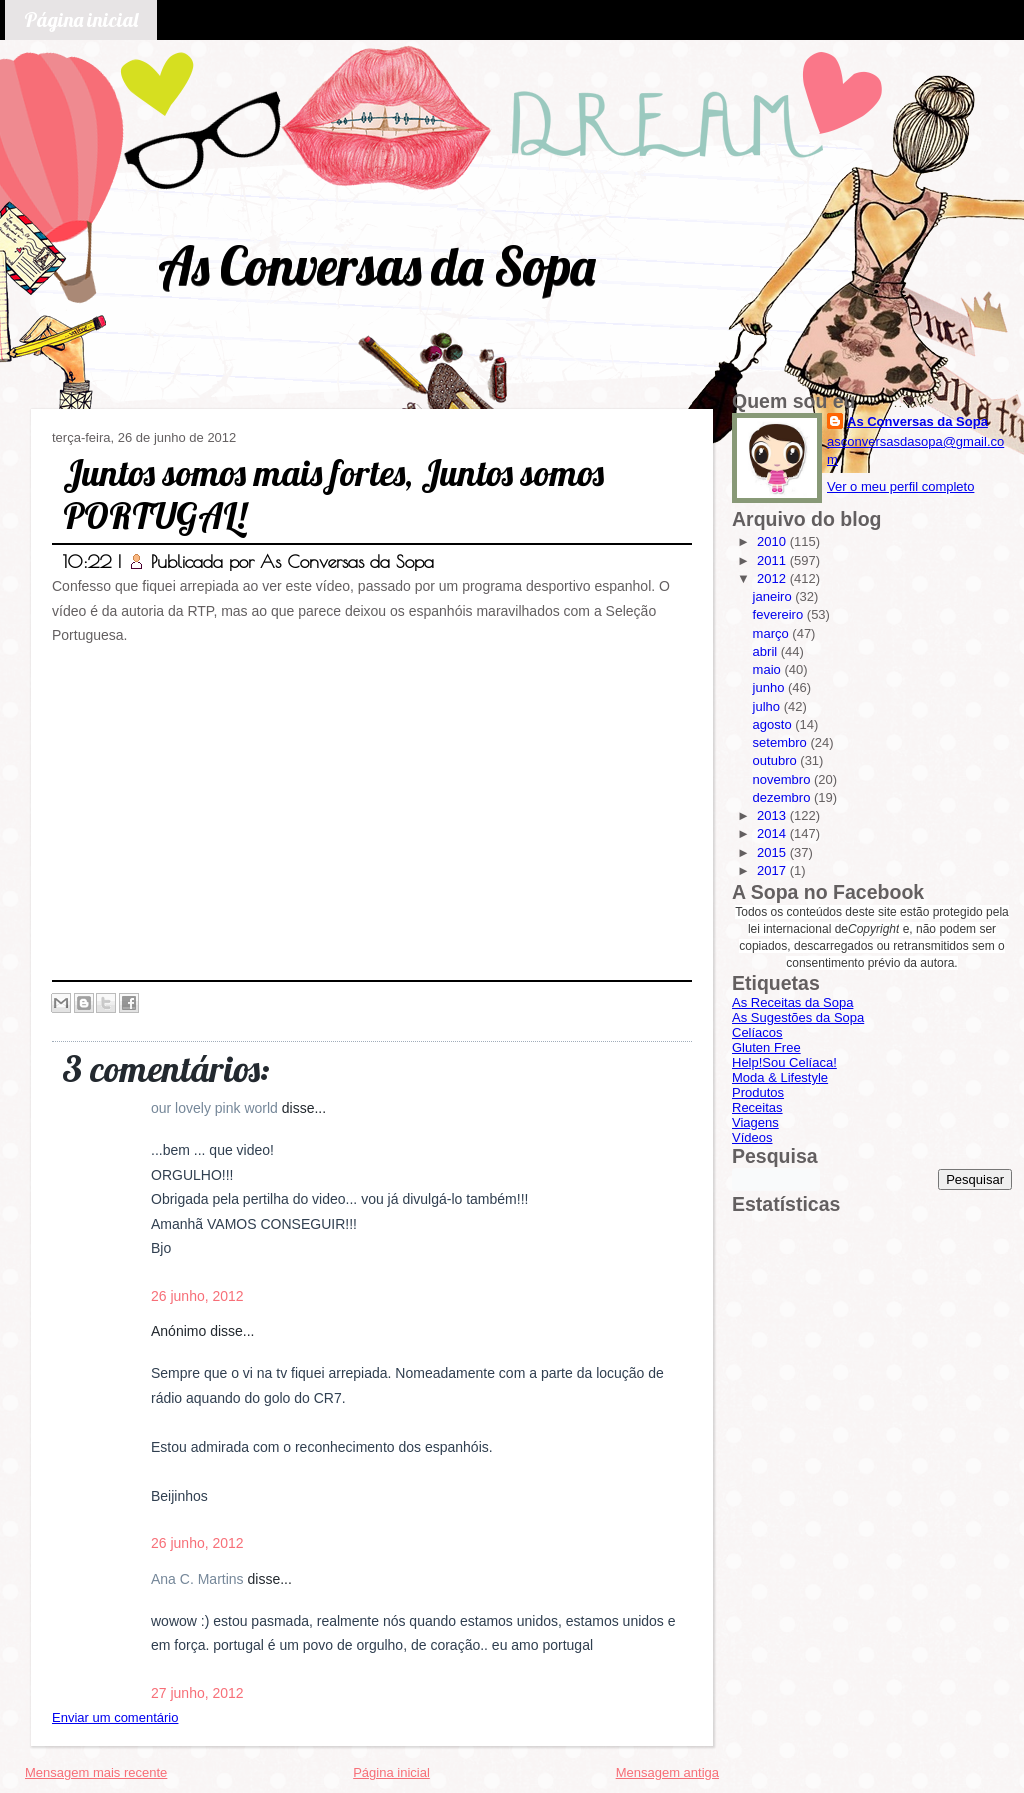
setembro (782, 742)
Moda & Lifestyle (780, 1077)
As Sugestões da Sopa (798, 1017)
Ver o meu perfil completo (900, 486)
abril (767, 651)
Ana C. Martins (199, 1579)
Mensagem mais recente (96, 1772)
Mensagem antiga (667, 1772)
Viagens (755, 1122)
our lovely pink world (216, 1108)
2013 (773, 815)
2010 (773, 541)
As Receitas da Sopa (792, 1002)
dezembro (783, 797)
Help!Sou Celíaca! (784, 1062)
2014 (773, 833)
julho (768, 706)
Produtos (758, 1092)
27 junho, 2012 (197, 1693)
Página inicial (81, 19)
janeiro (774, 596)
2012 (773, 578)
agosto (774, 724)
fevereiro (780, 614)
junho (770, 687)
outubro (777, 760)
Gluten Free (766, 1047)
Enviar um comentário (115, 1717)
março (773, 633)
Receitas (757, 1107)
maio (769, 669)
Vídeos (752, 1137)
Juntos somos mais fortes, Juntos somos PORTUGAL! (333, 494)
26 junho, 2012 (197, 1296)
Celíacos (757, 1032)
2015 (773, 852)
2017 (773, 870)
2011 (773, 560)
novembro (783, 779)
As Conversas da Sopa (376, 265)
